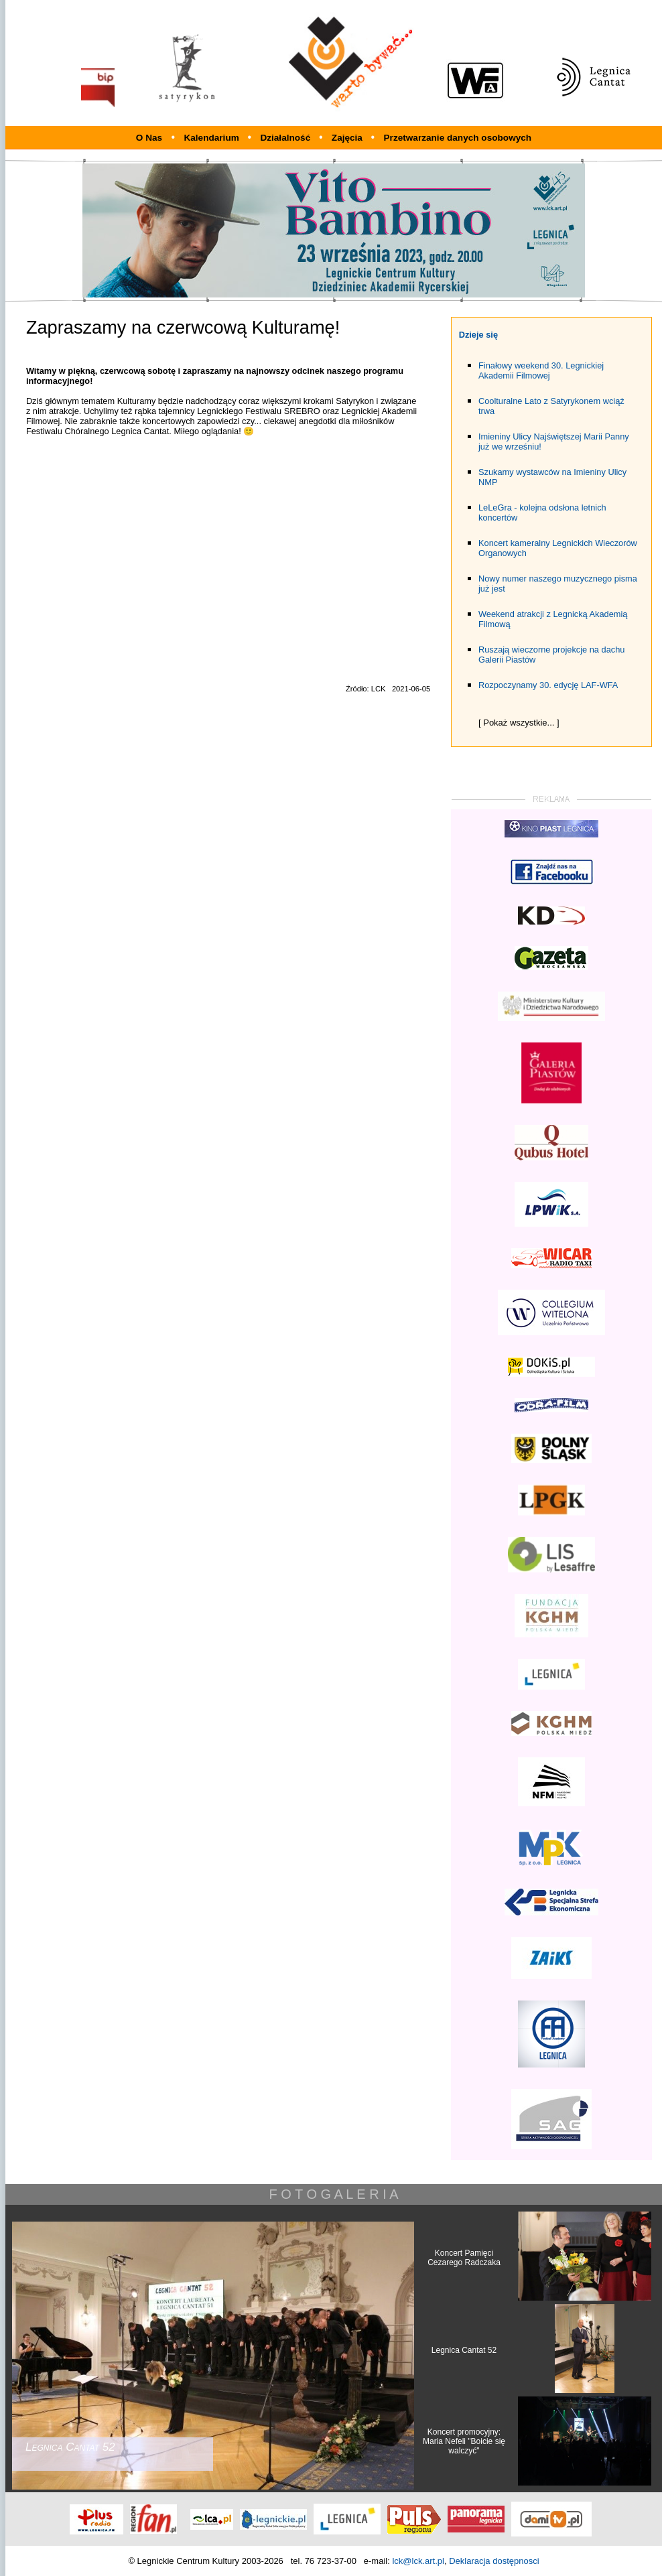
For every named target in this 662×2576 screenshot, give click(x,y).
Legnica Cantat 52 (464, 2350)
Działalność (286, 138)
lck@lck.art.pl (418, 2561)
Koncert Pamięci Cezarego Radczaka (464, 2257)
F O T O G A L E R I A (333, 2194)
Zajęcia (348, 138)
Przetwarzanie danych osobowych (458, 138)
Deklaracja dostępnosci (494, 2561)
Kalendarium (212, 138)
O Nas (149, 138)
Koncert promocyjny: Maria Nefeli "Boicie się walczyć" (464, 2441)
